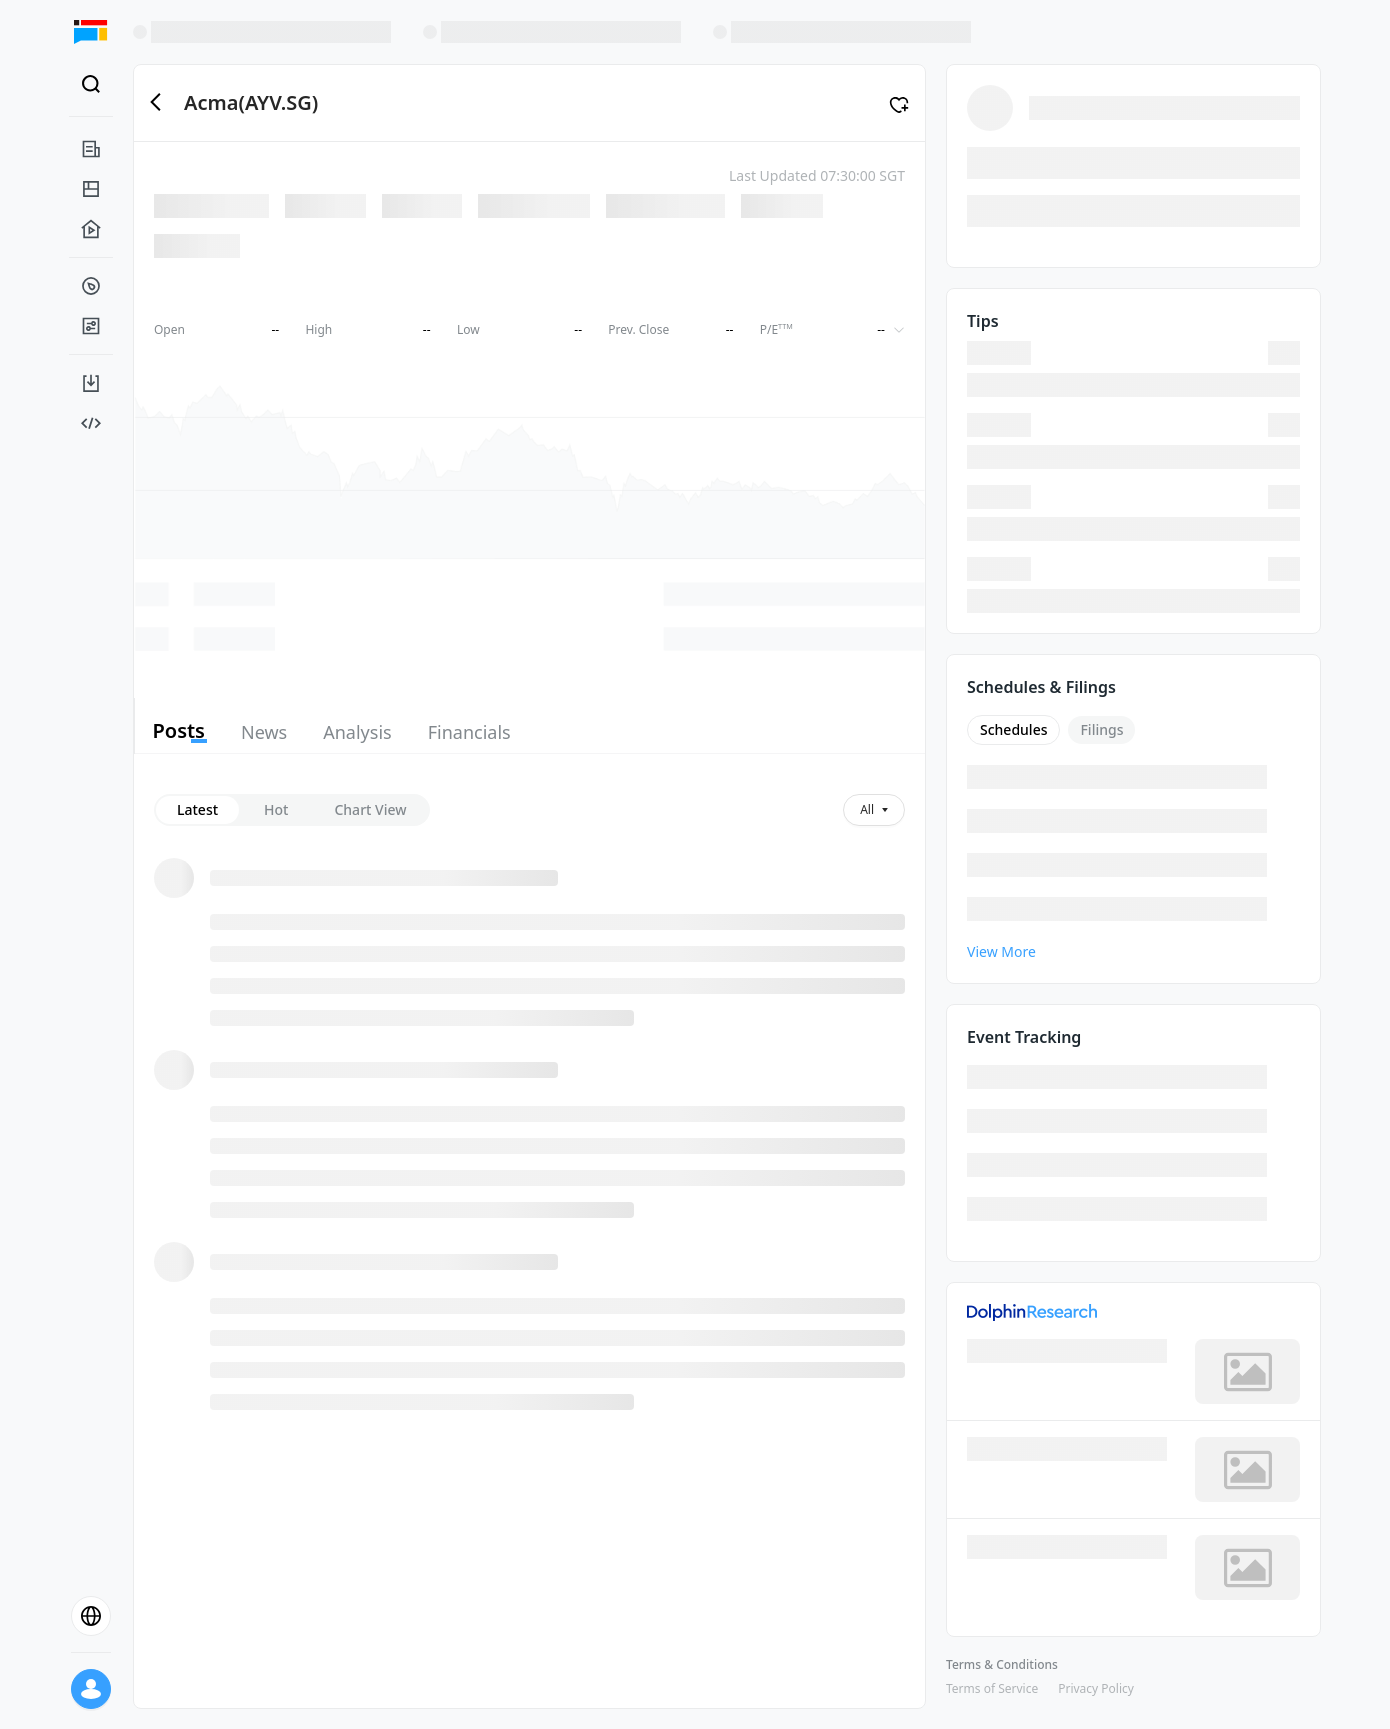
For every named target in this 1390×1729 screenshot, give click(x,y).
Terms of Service (992, 1688)
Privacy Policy (1096, 1688)
